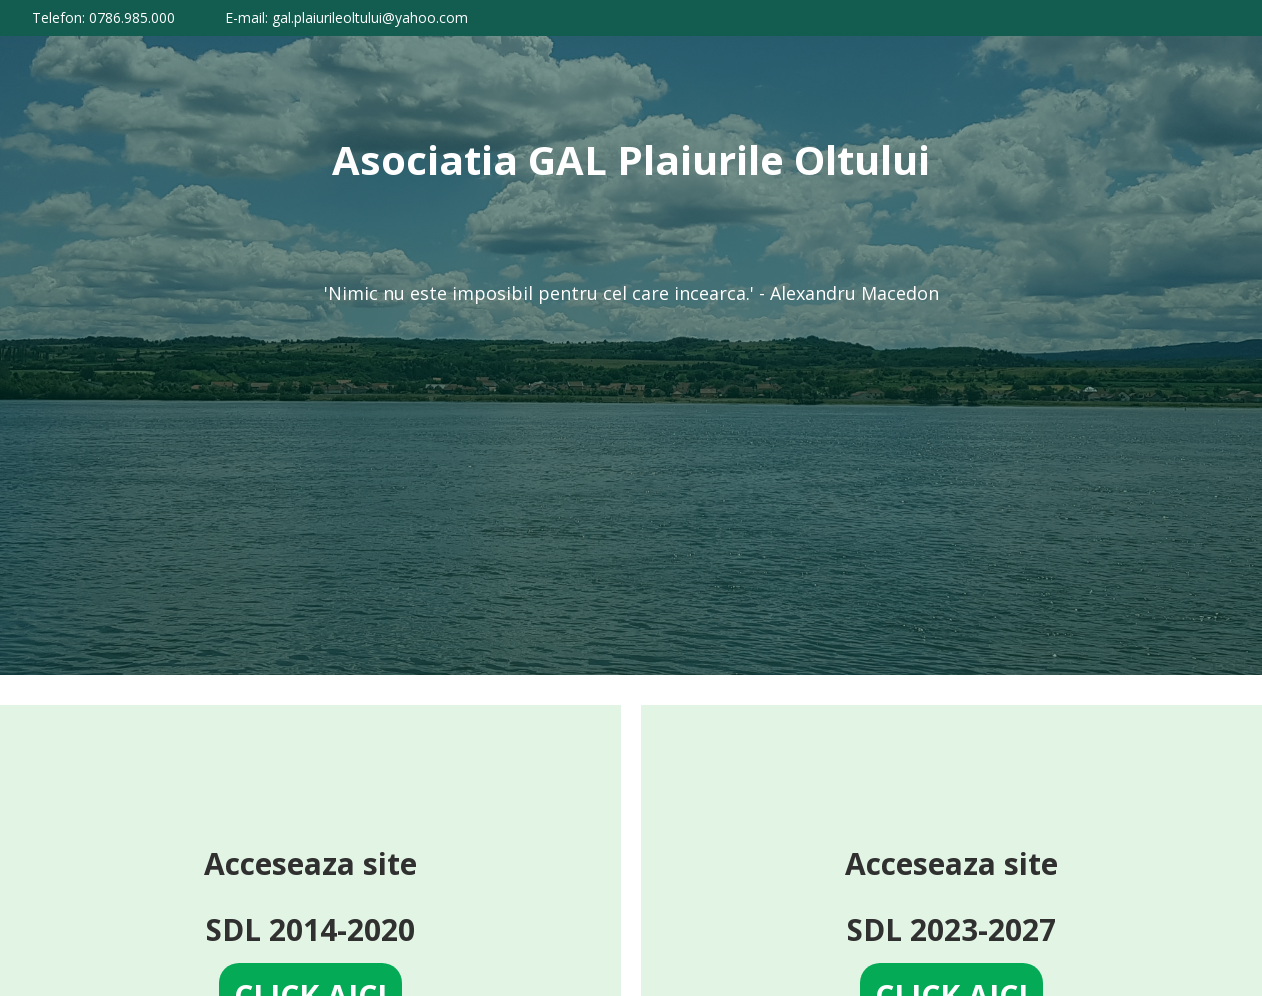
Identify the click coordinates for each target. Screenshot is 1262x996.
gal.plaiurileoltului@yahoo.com (370, 17)
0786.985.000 (132, 17)
